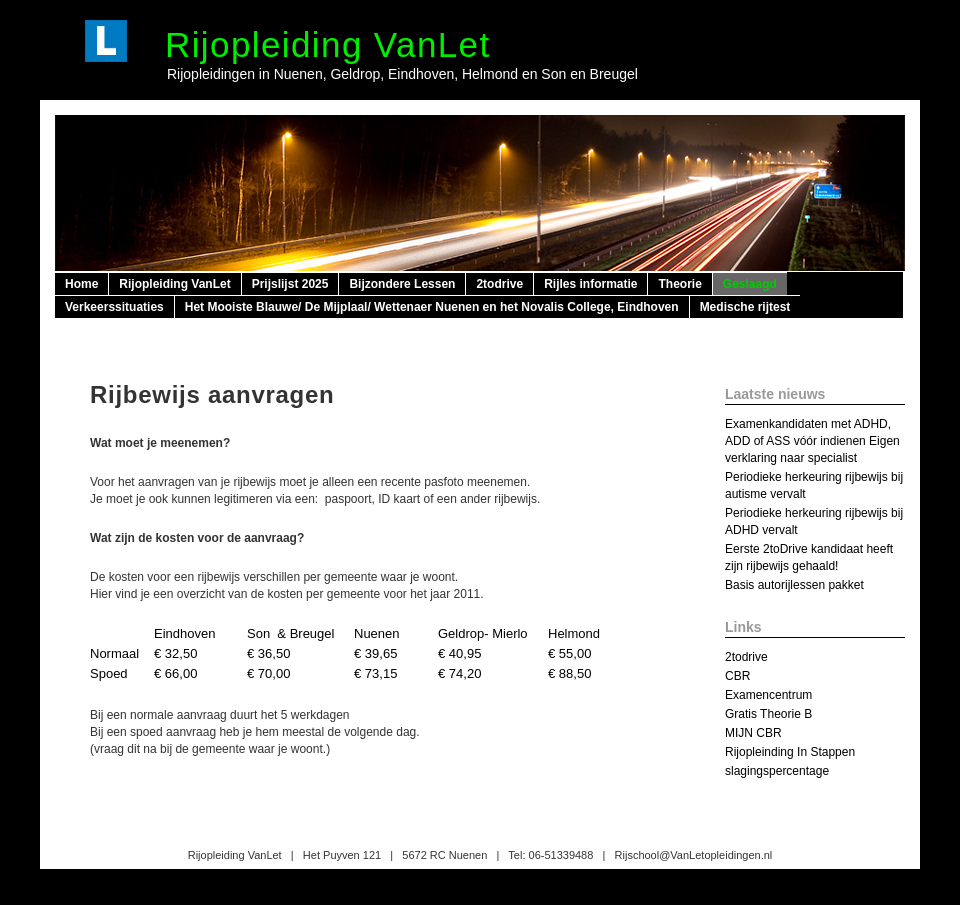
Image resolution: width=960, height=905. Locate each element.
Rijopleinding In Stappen (790, 752)
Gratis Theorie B (768, 714)
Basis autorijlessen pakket (794, 585)
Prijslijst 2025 (290, 284)
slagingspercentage (777, 771)
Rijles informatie (590, 284)
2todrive (499, 284)
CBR (737, 676)
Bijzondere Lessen (402, 284)
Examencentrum (768, 695)
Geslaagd (750, 284)
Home (81, 284)
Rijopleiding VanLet (328, 44)
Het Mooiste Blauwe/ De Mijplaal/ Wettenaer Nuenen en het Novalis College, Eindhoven (432, 307)
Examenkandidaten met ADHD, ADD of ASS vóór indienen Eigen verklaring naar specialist (812, 441)
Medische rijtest (745, 307)
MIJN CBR (753, 733)
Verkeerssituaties (114, 307)
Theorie (679, 284)
